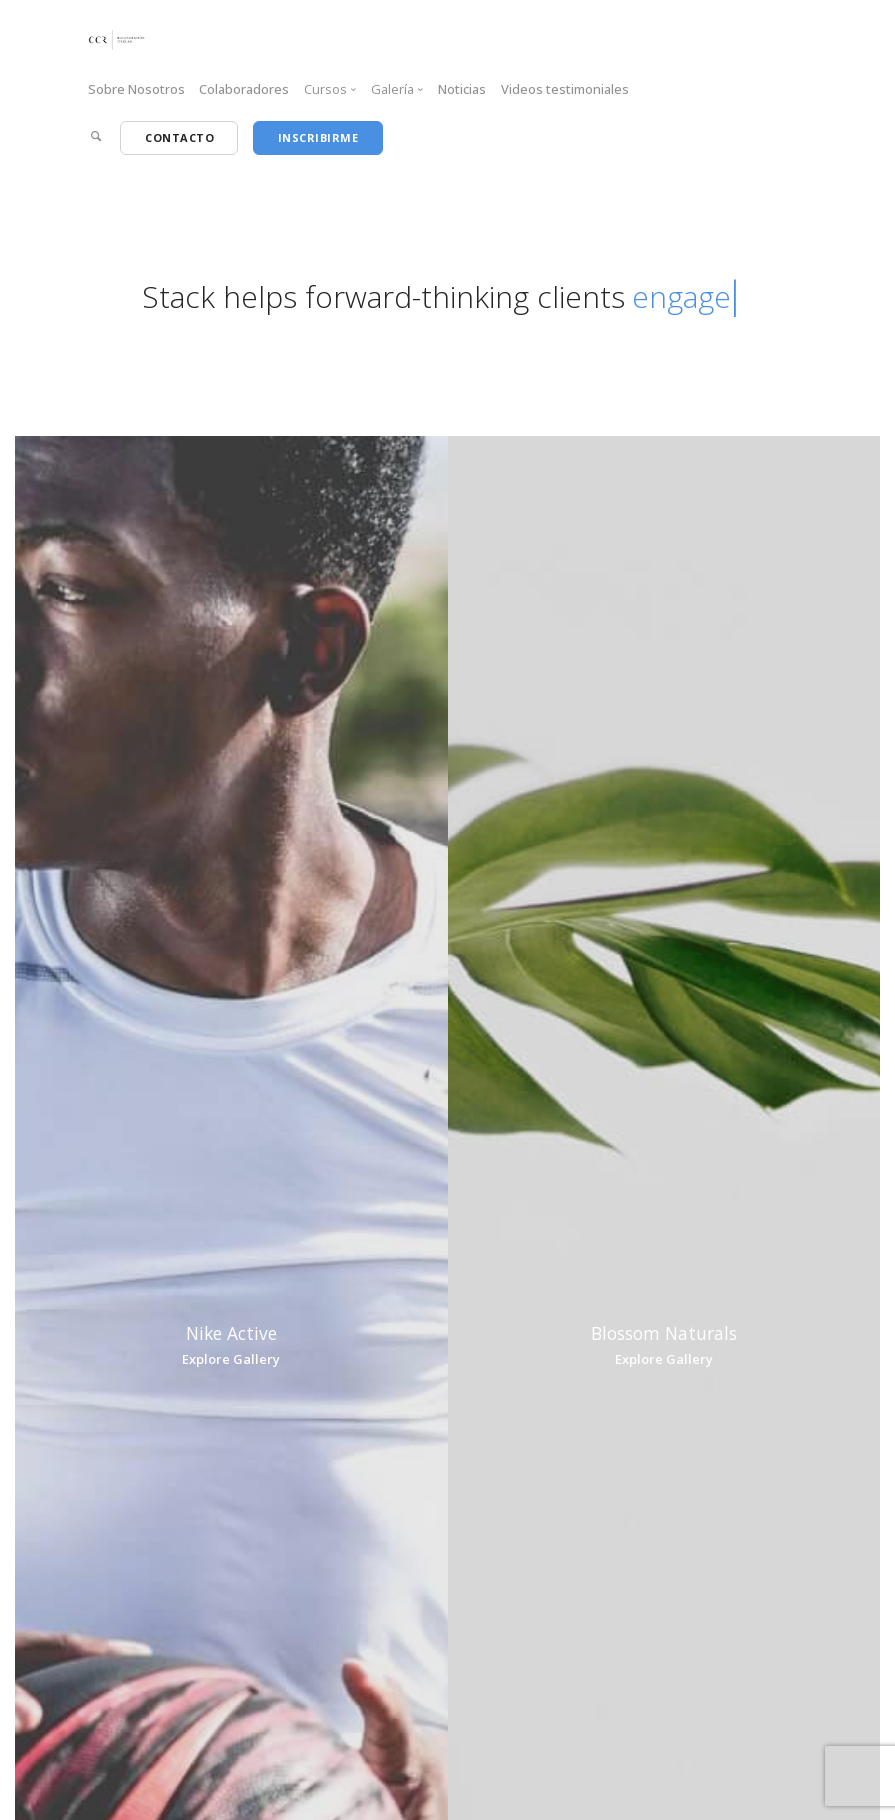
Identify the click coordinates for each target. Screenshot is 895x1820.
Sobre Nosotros (136, 89)
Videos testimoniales (565, 89)
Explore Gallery (231, 1359)
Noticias (462, 89)
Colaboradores (244, 89)
